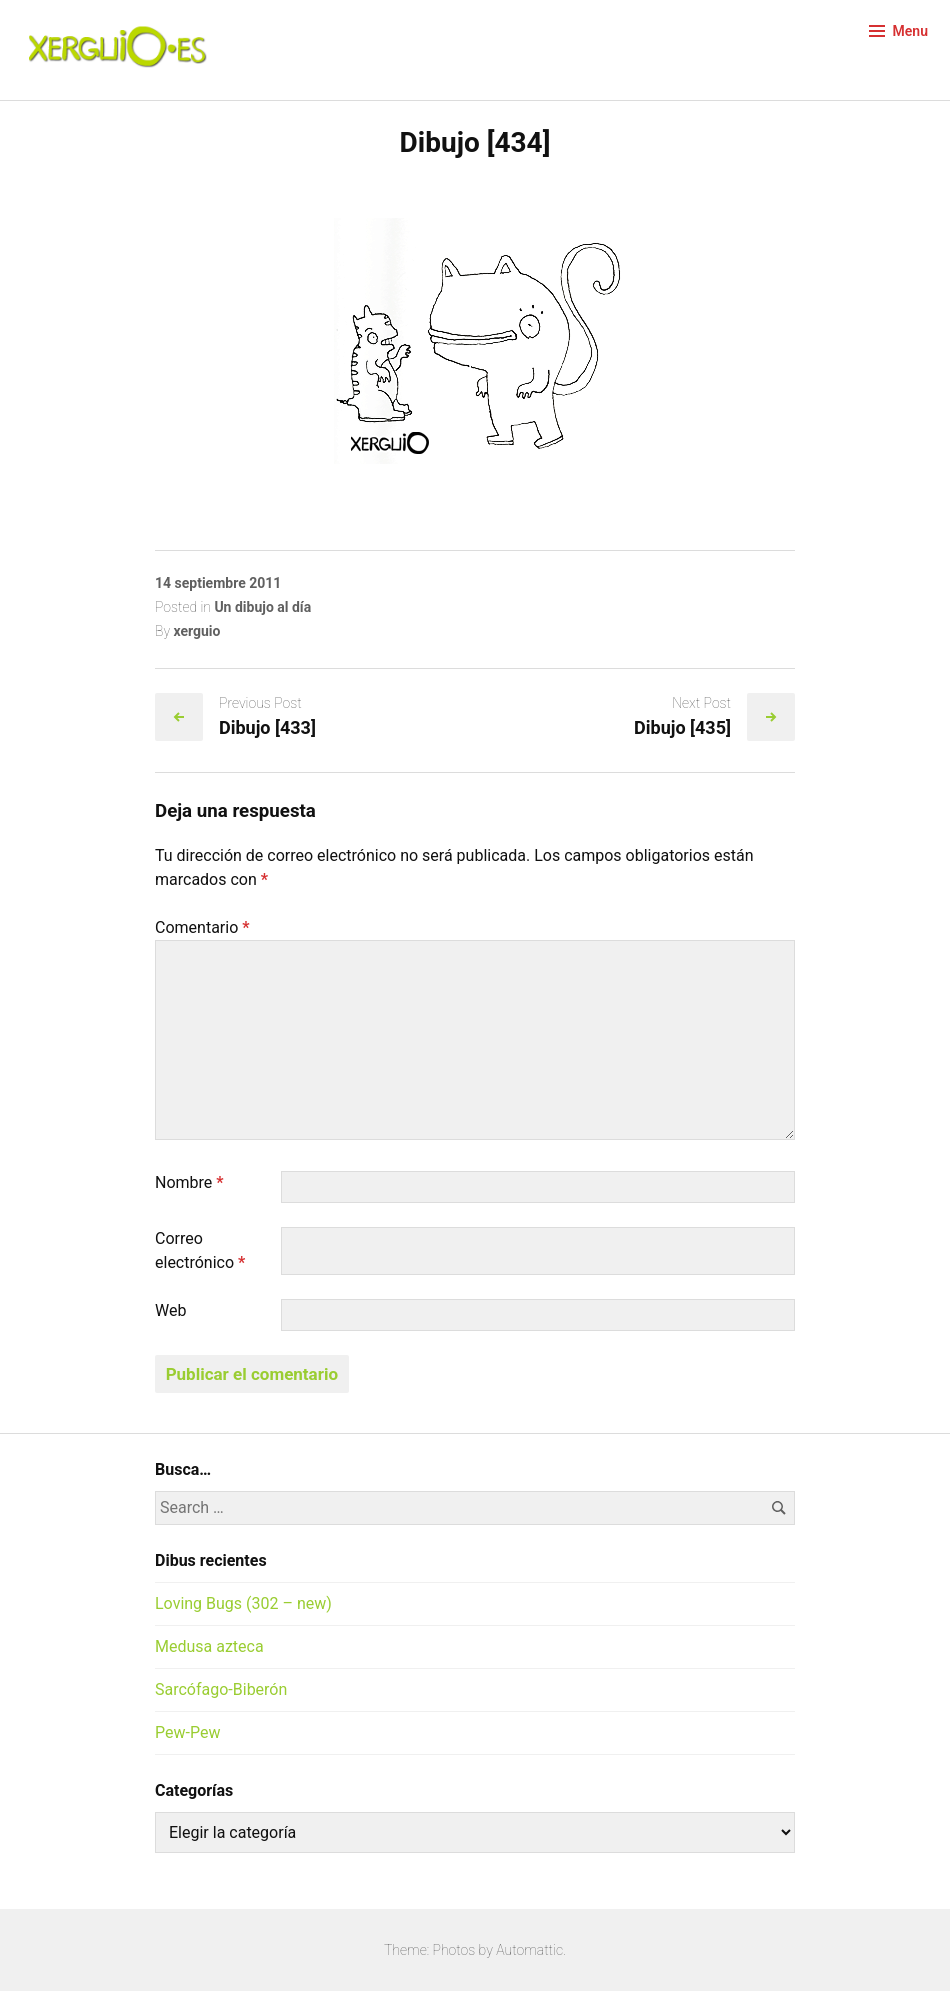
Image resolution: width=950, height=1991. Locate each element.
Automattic (529, 1950)
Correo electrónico (200, 1250)
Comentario (202, 927)
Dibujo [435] (682, 727)
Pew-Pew (187, 1732)
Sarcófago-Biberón (221, 1689)
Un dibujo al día (262, 607)
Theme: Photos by (440, 1950)
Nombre (189, 1182)
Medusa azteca (209, 1646)
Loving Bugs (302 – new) (243, 1603)
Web (170, 1310)
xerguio (196, 631)
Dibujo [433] (267, 727)
